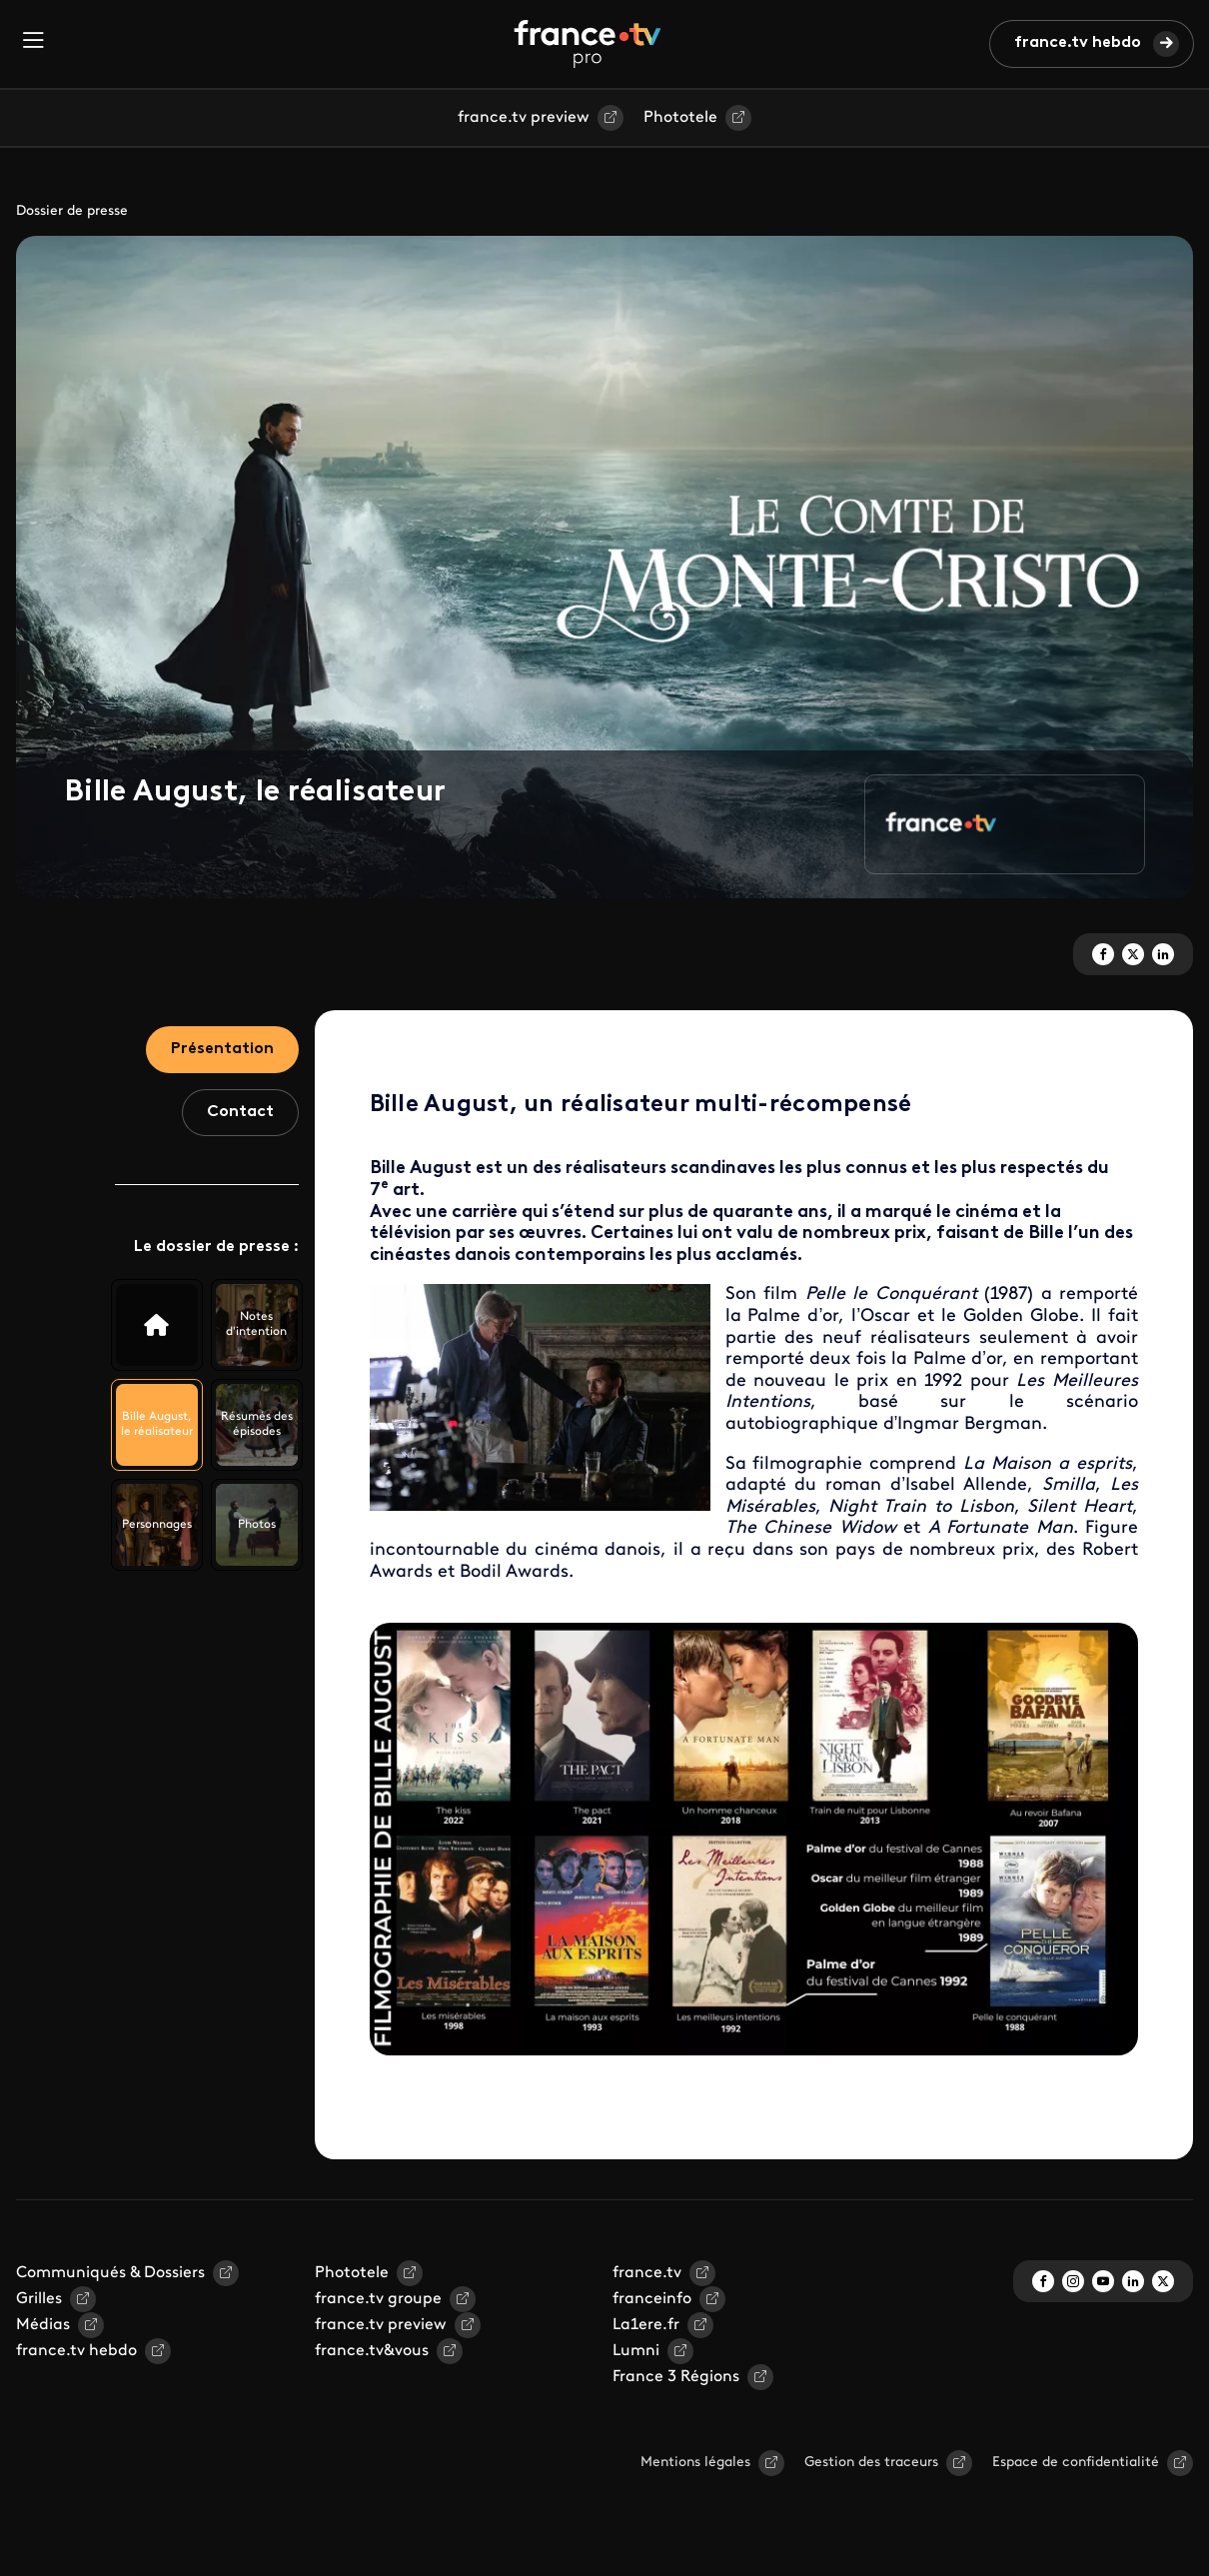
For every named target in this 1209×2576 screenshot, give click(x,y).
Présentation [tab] (222, 1049)
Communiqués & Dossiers (110, 2273)
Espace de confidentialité (1075, 2462)
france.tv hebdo (1077, 43)
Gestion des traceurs (871, 2462)
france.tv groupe (378, 2299)
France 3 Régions (675, 2377)
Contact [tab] (240, 1112)
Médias (43, 2325)
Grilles (39, 2299)
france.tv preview (524, 118)
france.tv (646, 2273)
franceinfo (651, 2299)
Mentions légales (695, 2462)
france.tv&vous (372, 2351)
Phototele (680, 118)
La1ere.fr (645, 2325)
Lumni (635, 2351)
